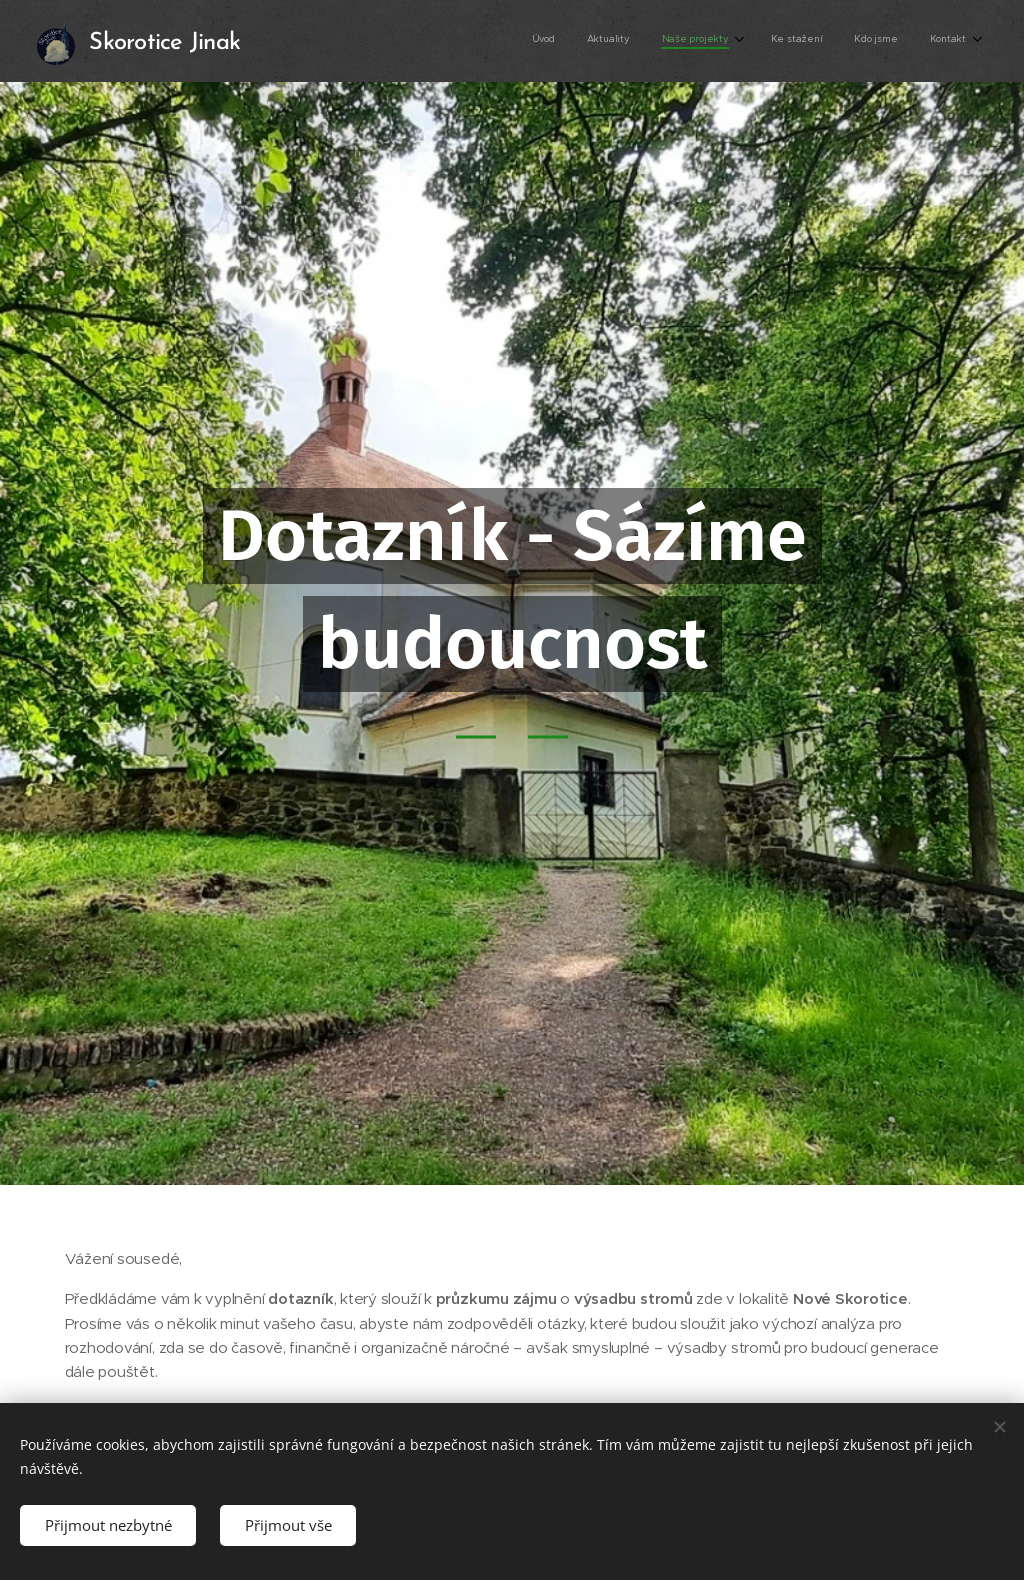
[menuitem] (801, 41)
